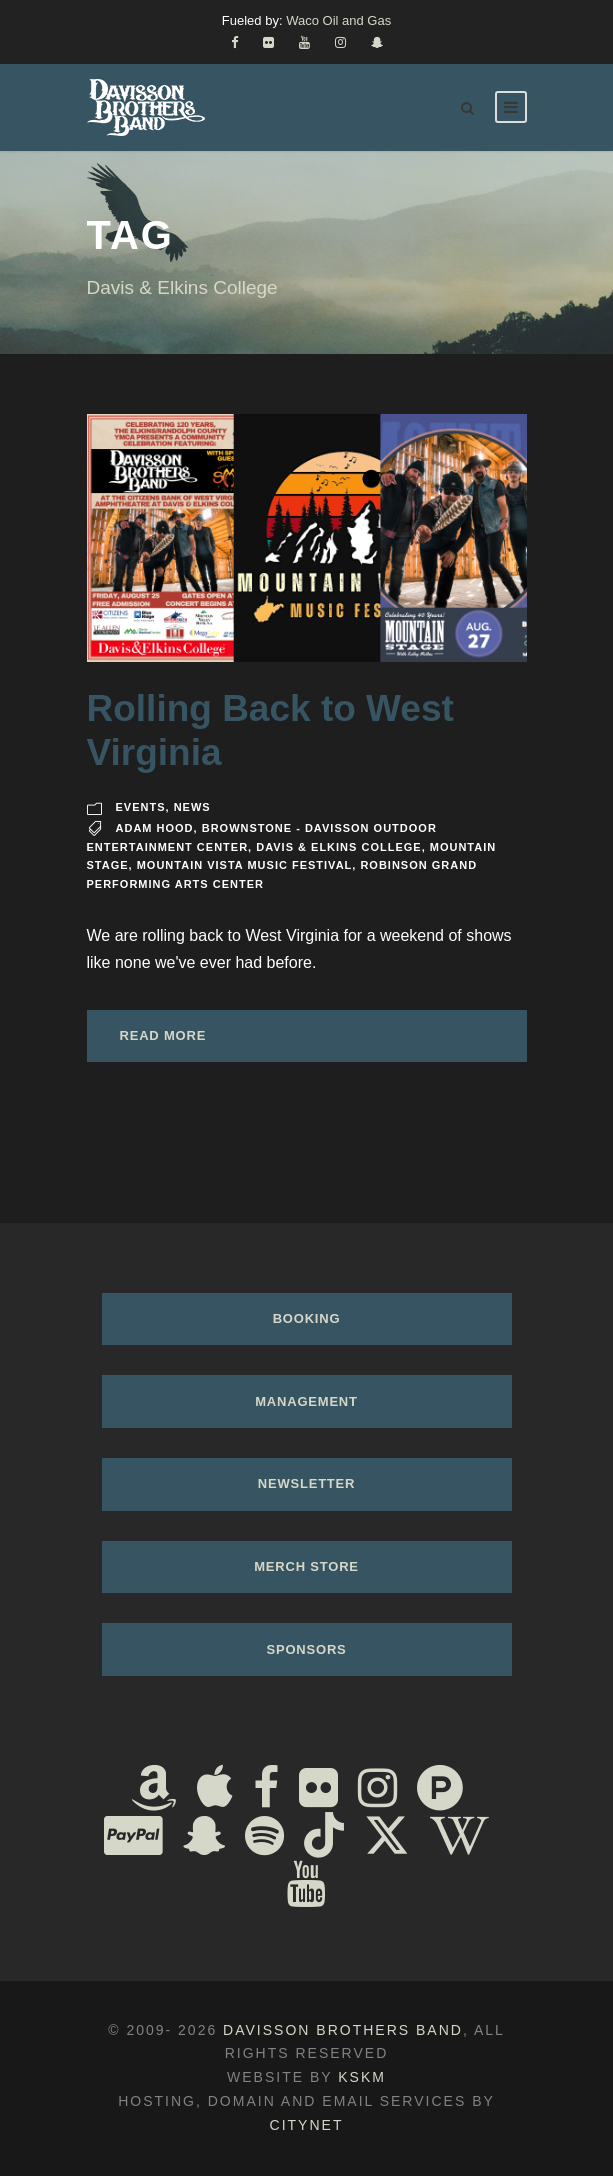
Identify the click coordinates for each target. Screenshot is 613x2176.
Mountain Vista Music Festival (245, 865)
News (192, 807)
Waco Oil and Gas (338, 20)
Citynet (307, 2125)
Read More (163, 1035)
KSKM (362, 2077)
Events (141, 807)
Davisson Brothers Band (343, 2030)
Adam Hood (155, 828)
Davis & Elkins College (338, 847)
